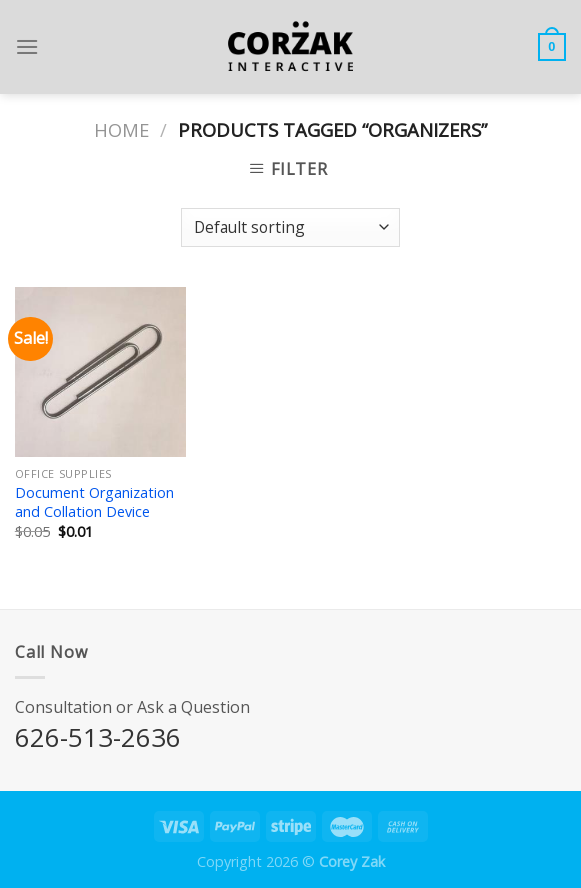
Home (121, 129)
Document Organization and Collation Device (94, 502)
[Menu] (27, 46)
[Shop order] (290, 227)
